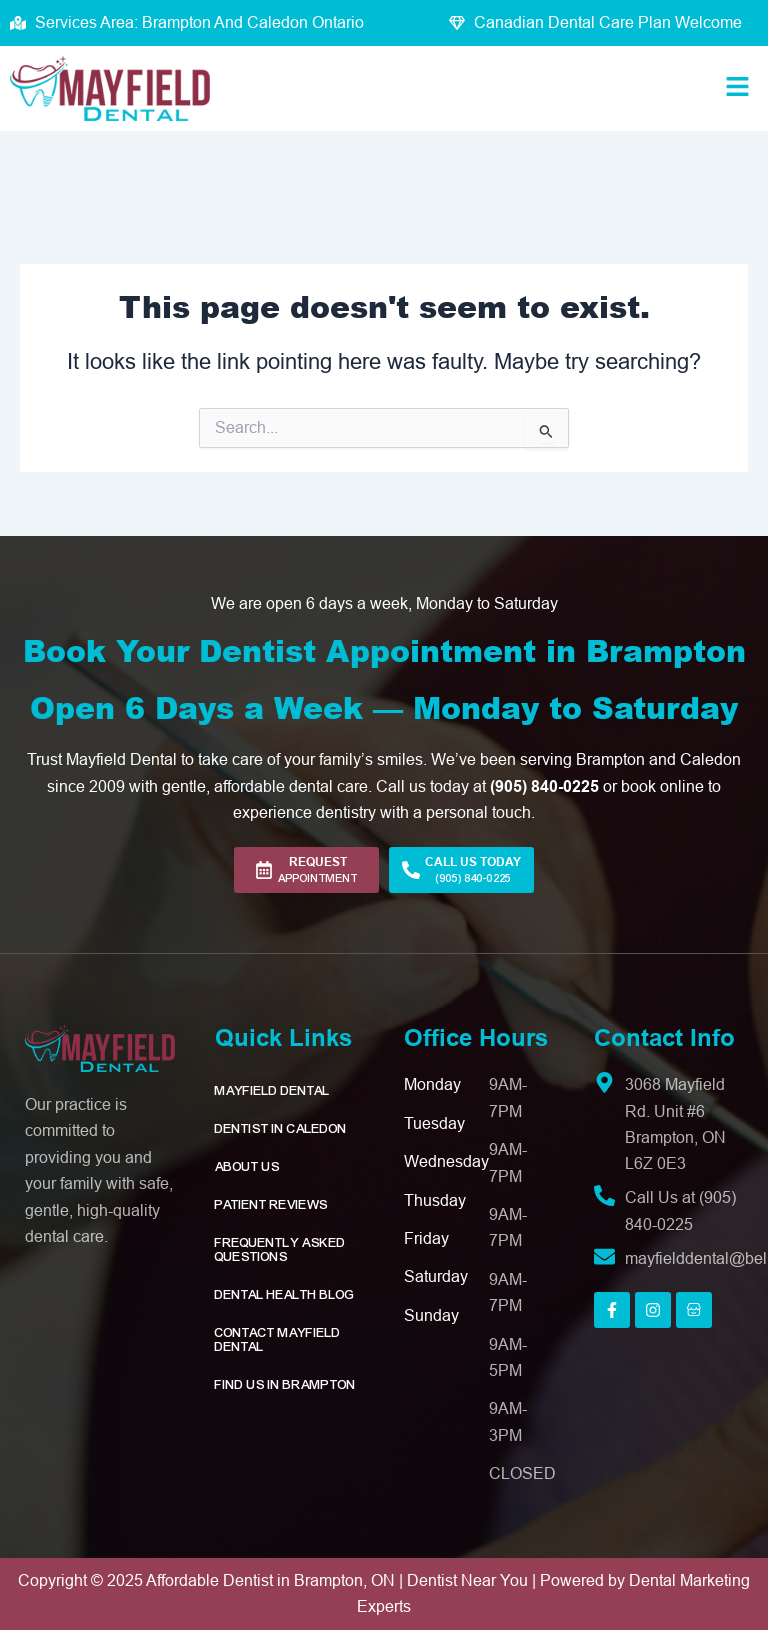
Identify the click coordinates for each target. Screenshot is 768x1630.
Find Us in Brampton (285, 1385)
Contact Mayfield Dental (278, 1340)
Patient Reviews (271, 1205)
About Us (247, 1167)
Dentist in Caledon (281, 1129)
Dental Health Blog (285, 1295)
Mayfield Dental (272, 1091)
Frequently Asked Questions (280, 1250)
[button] (738, 89)
